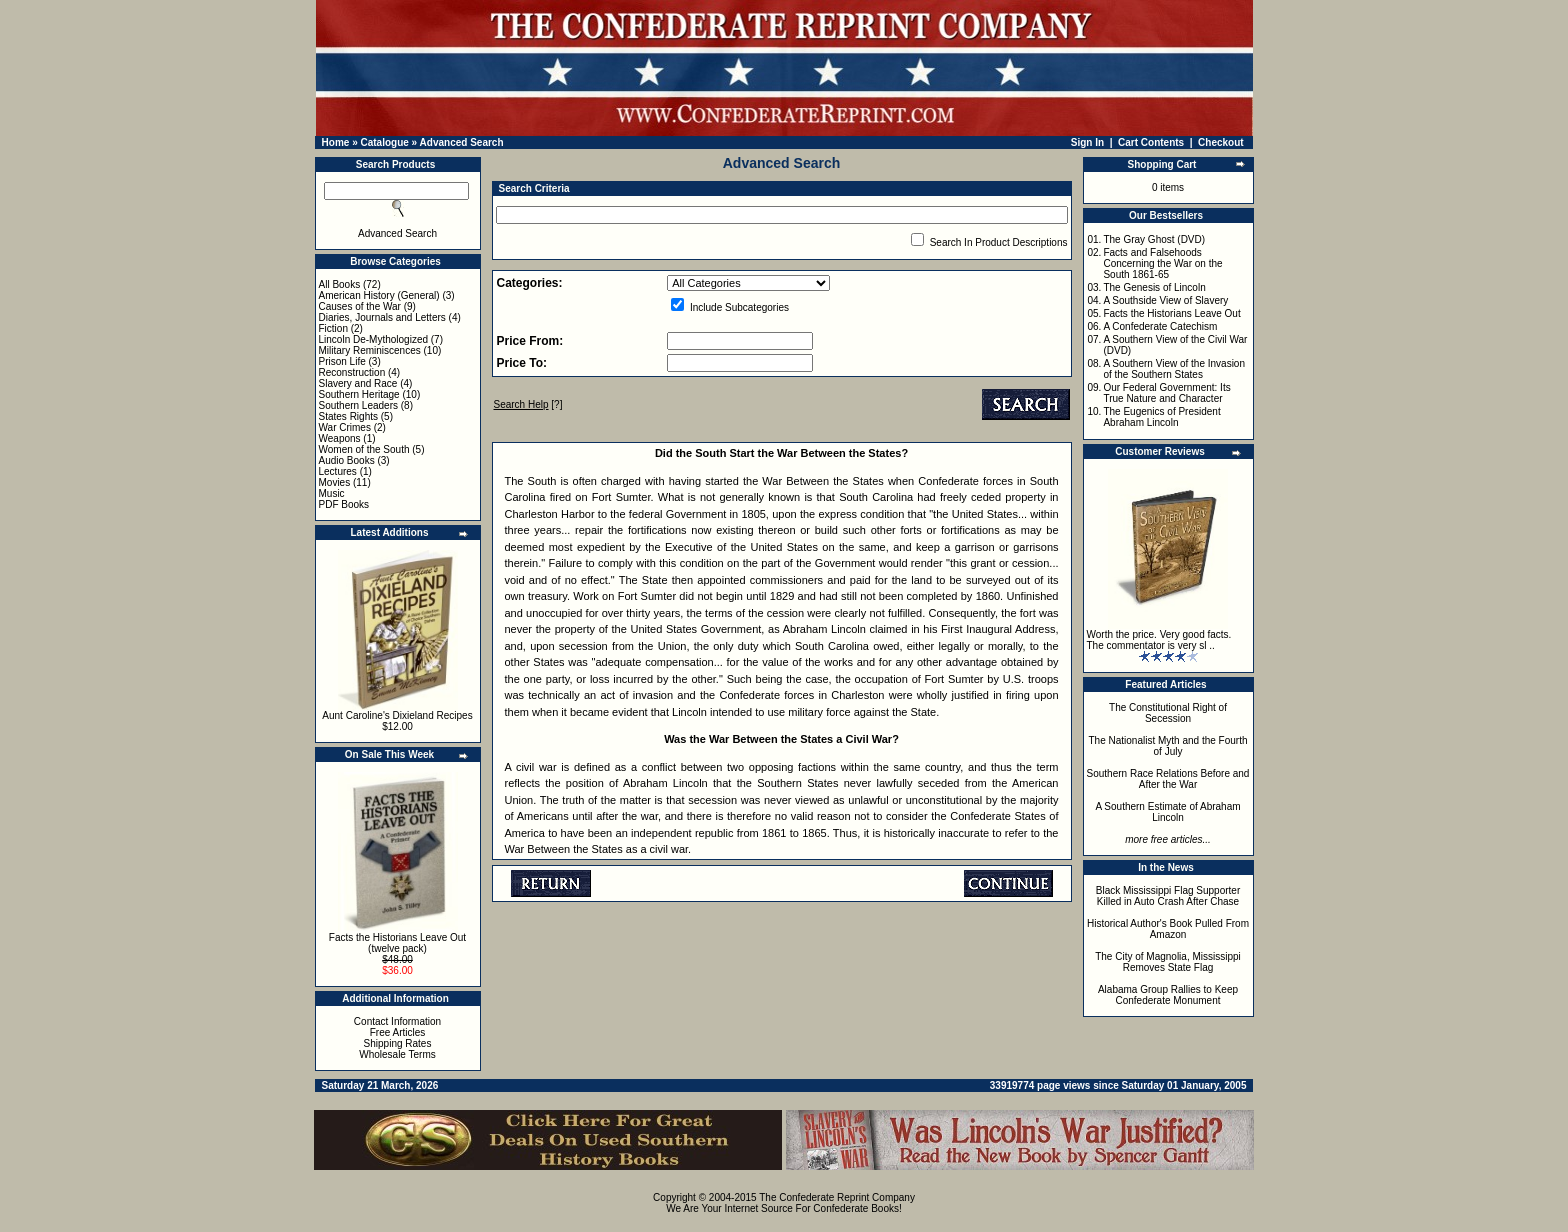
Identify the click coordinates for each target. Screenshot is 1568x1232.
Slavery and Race (358, 383)
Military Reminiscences (370, 350)
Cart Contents (1151, 142)
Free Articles (398, 1032)
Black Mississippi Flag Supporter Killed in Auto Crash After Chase (1168, 896)
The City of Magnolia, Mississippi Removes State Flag (1168, 962)
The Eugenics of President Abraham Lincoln (1161, 417)
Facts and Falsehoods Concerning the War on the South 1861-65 (1162, 263)
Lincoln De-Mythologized (374, 339)
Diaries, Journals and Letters (382, 317)
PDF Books (344, 504)
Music (332, 493)
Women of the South (364, 449)
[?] (528, 404)
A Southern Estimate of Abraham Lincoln (1167, 812)
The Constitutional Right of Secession (1168, 713)
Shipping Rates (398, 1043)
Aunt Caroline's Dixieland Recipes (397, 715)
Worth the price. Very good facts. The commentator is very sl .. (1159, 640)
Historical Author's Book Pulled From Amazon (1168, 929)
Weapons (340, 438)
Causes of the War (360, 306)
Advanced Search (462, 142)
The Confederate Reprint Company (837, 1197)
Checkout (1221, 142)
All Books (340, 284)
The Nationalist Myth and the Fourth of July (1168, 746)
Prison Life (342, 361)
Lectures (338, 471)
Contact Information (397, 1021)
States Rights (348, 416)
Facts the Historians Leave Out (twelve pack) (397, 943)
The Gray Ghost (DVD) (1154, 239)
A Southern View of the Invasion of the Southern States (1174, 369)
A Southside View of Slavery (1165, 300)
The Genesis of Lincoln (1154, 287)
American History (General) (379, 295)
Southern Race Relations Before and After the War (1168, 779)
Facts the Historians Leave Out (1171, 313)
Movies (335, 482)
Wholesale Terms (397, 1054)
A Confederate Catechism (1160, 326)
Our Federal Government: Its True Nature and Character (1166, 393)
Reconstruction (352, 372)
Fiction (333, 328)
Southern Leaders (359, 405)
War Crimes (345, 427)
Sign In (1087, 142)
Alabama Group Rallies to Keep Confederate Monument (1168, 995)
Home (336, 142)
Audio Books (347, 460)
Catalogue (384, 142)
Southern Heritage (359, 394)
